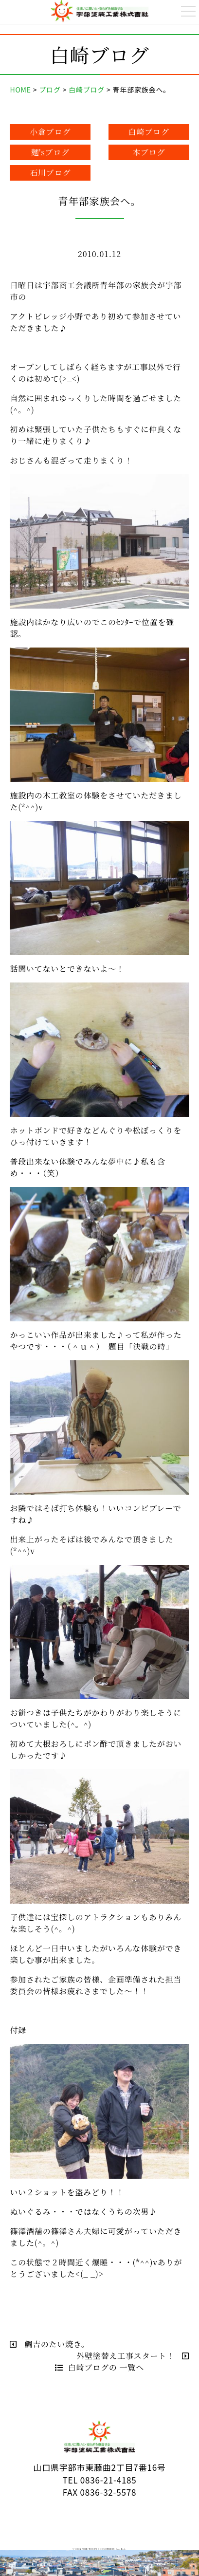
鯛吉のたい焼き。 (49, 2344)
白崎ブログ (148, 131)
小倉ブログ (50, 131)
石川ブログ (50, 172)
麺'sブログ (50, 152)
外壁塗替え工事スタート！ (132, 2355)
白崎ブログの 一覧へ (99, 2367)
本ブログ (148, 152)
